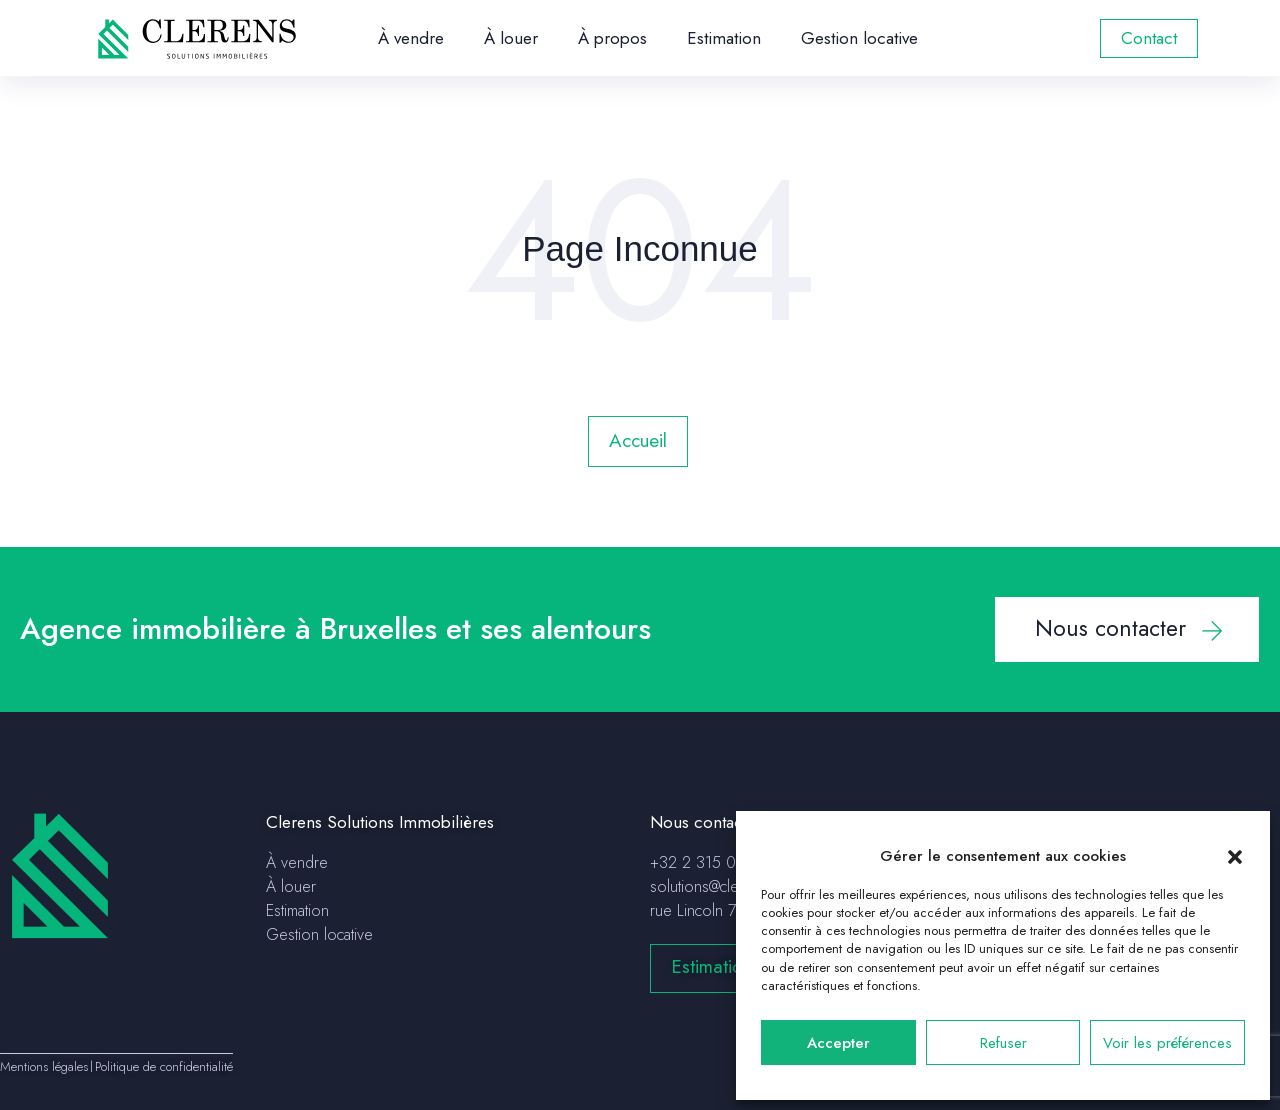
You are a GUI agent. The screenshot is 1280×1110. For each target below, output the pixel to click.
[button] (1235, 856)
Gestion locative (859, 38)
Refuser (1003, 1043)
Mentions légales (44, 1066)
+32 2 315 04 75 (708, 862)
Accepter (838, 1043)
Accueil (638, 440)
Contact (1149, 38)
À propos (612, 38)
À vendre (411, 38)
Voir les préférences (1167, 1043)
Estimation (724, 38)
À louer (511, 38)
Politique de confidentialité (164, 1066)
